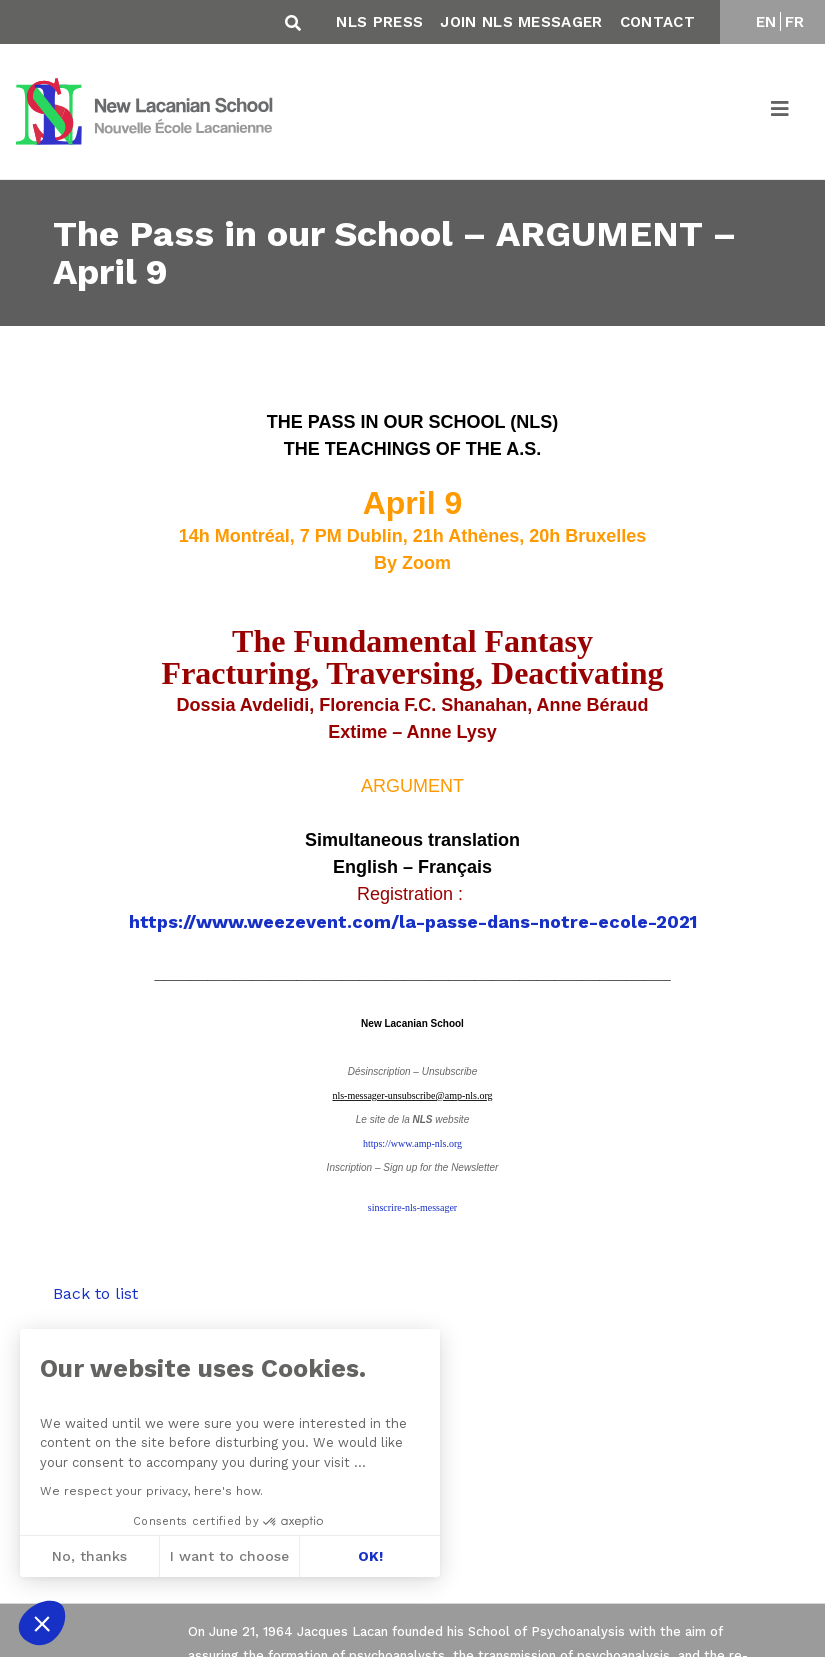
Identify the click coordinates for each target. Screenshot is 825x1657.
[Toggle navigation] (781, 112)
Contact (657, 22)
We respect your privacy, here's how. (150, 1491)
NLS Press (379, 22)
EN (766, 22)
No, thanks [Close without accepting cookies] (88, 1556)
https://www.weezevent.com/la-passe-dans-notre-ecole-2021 (413, 921)
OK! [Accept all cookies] (369, 1556)
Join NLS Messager (521, 22)
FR (795, 22)
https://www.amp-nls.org (412, 1143)
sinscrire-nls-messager (412, 1207)
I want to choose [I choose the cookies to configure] (229, 1556)
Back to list (95, 1293)
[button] (42, 1623)
